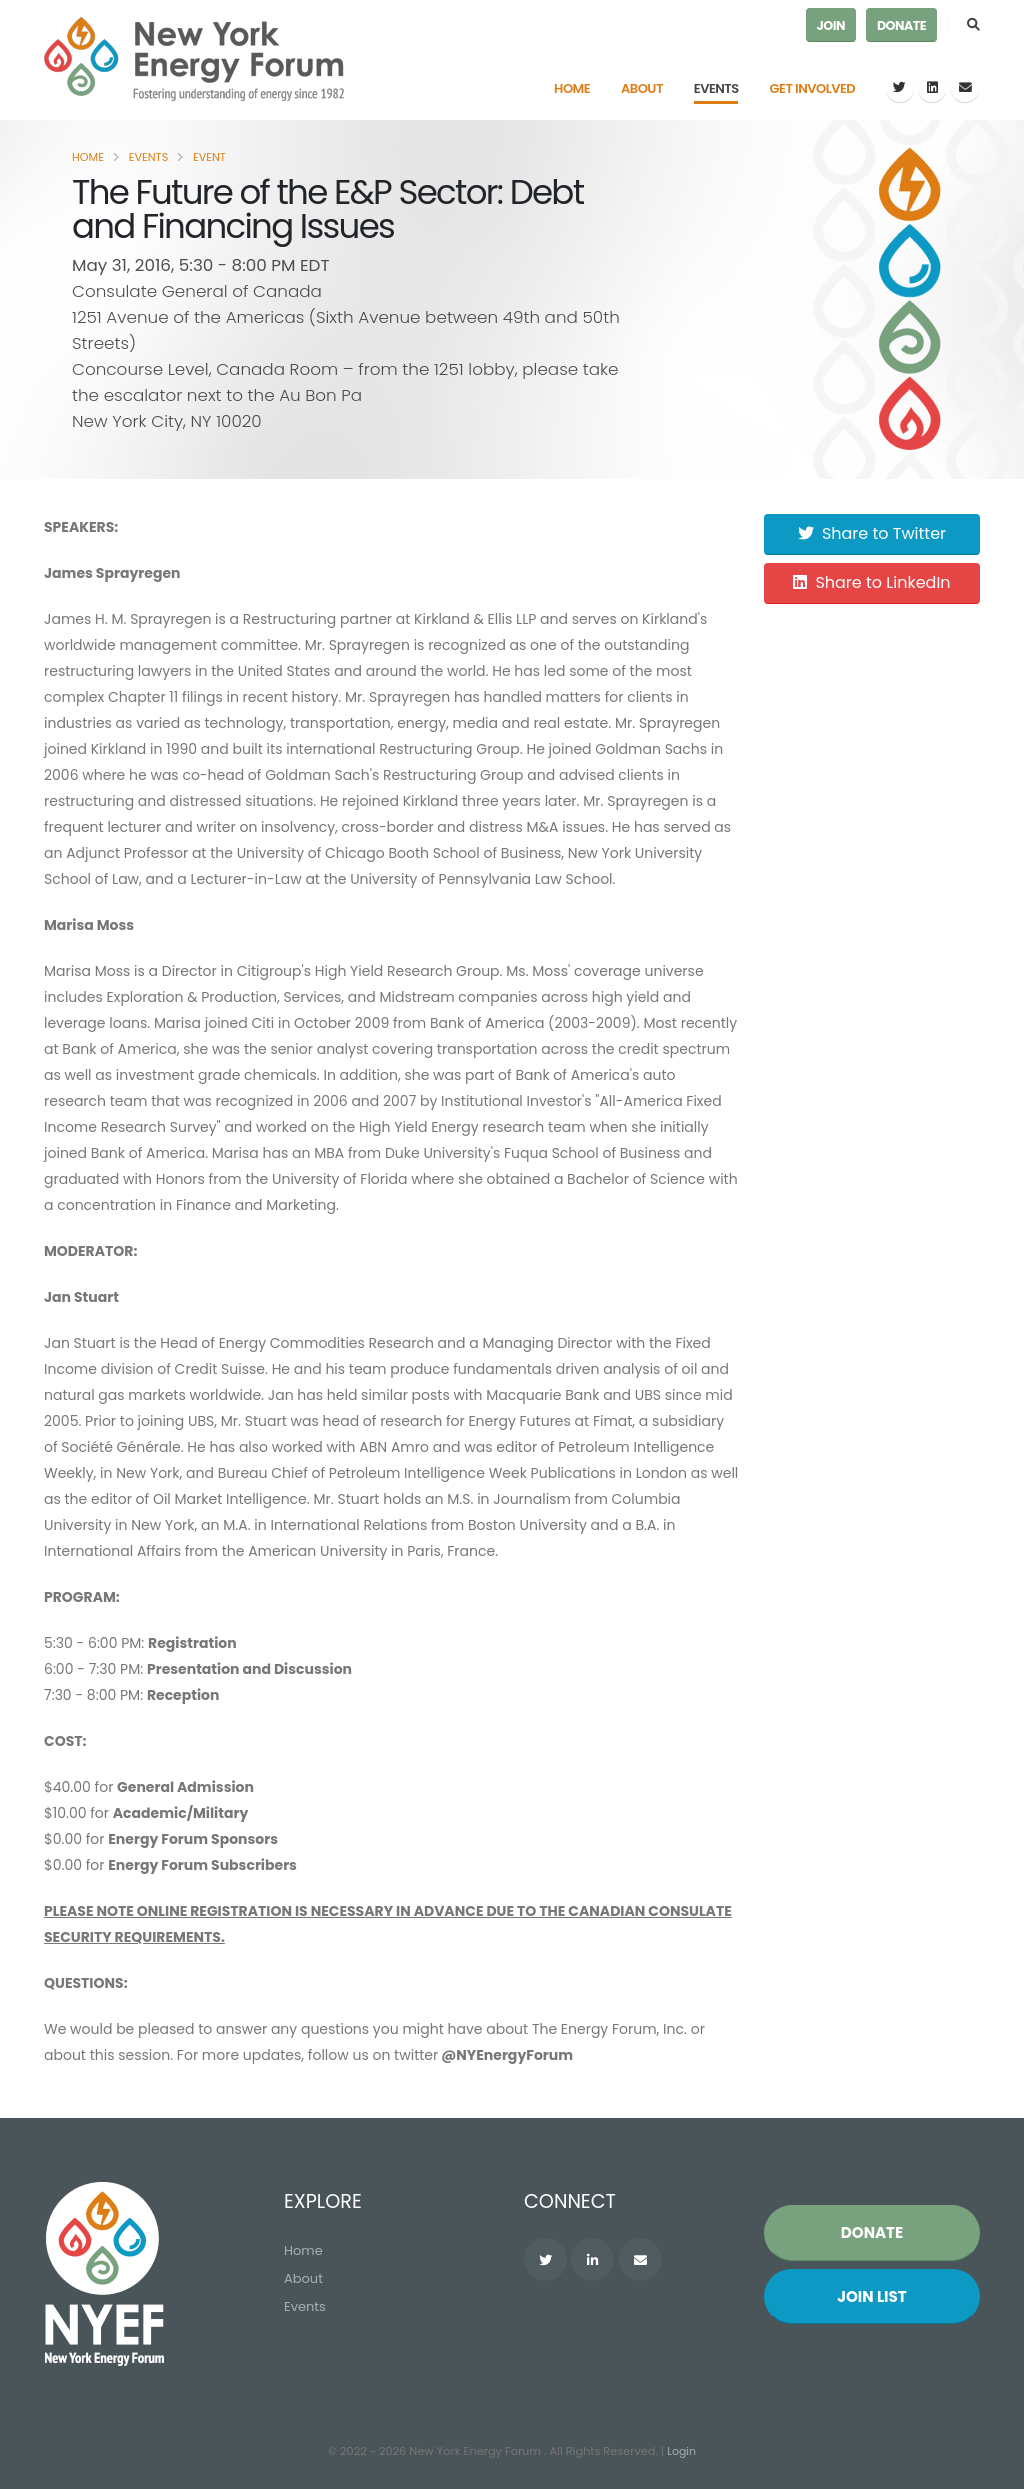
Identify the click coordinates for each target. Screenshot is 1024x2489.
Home (572, 88)
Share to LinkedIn (871, 582)
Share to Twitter (872, 533)
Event (209, 157)
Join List (872, 2297)
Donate (901, 25)
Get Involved (813, 88)
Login (682, 2452)
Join (831, 25)
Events (716, 88)
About (642, 88)
